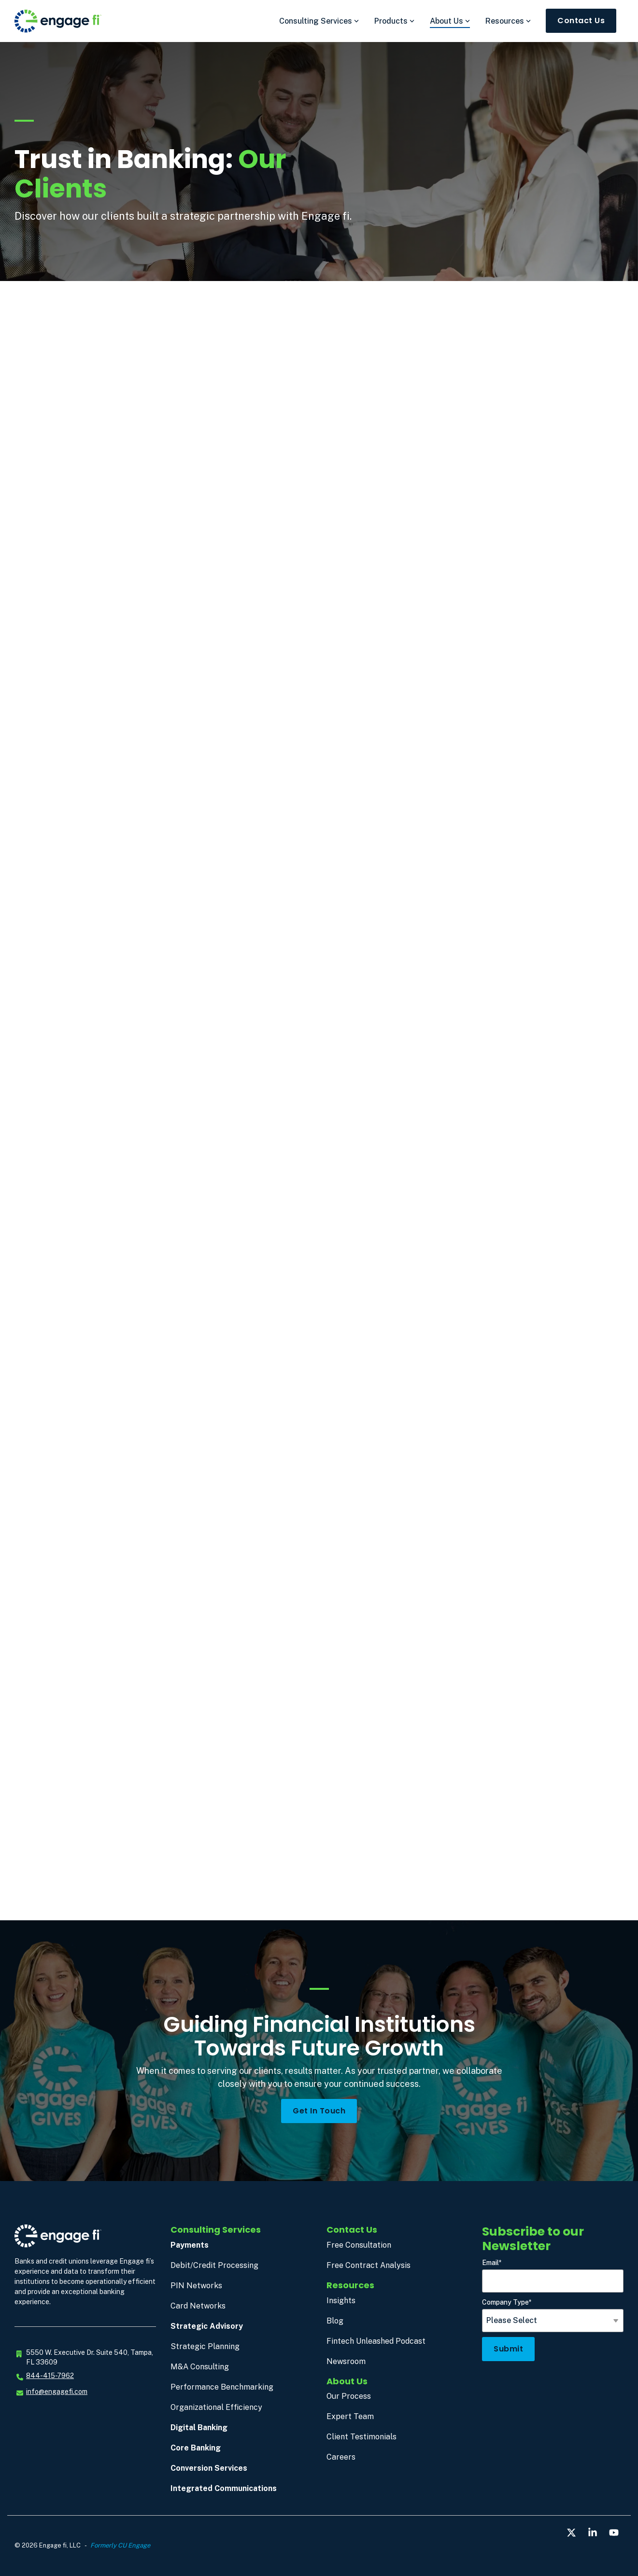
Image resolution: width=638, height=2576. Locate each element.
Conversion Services (208, 2468)
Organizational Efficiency (216, 2407)
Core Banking (195, 2447)
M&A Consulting (199, 2366)
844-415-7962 (50, 2375)
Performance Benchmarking (221, 2387)
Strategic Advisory (206, 2326)
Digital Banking (198, 2427)
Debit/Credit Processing (214, 2265)
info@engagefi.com (56, 2391)
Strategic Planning (205, 2346)
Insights (340, 2300)
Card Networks (198, 2305)
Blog (334, 2320)
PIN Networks (196, 2285)
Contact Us (581, 20)
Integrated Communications (223, 2488)
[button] (572, 2533)
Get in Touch (319, 2110)
